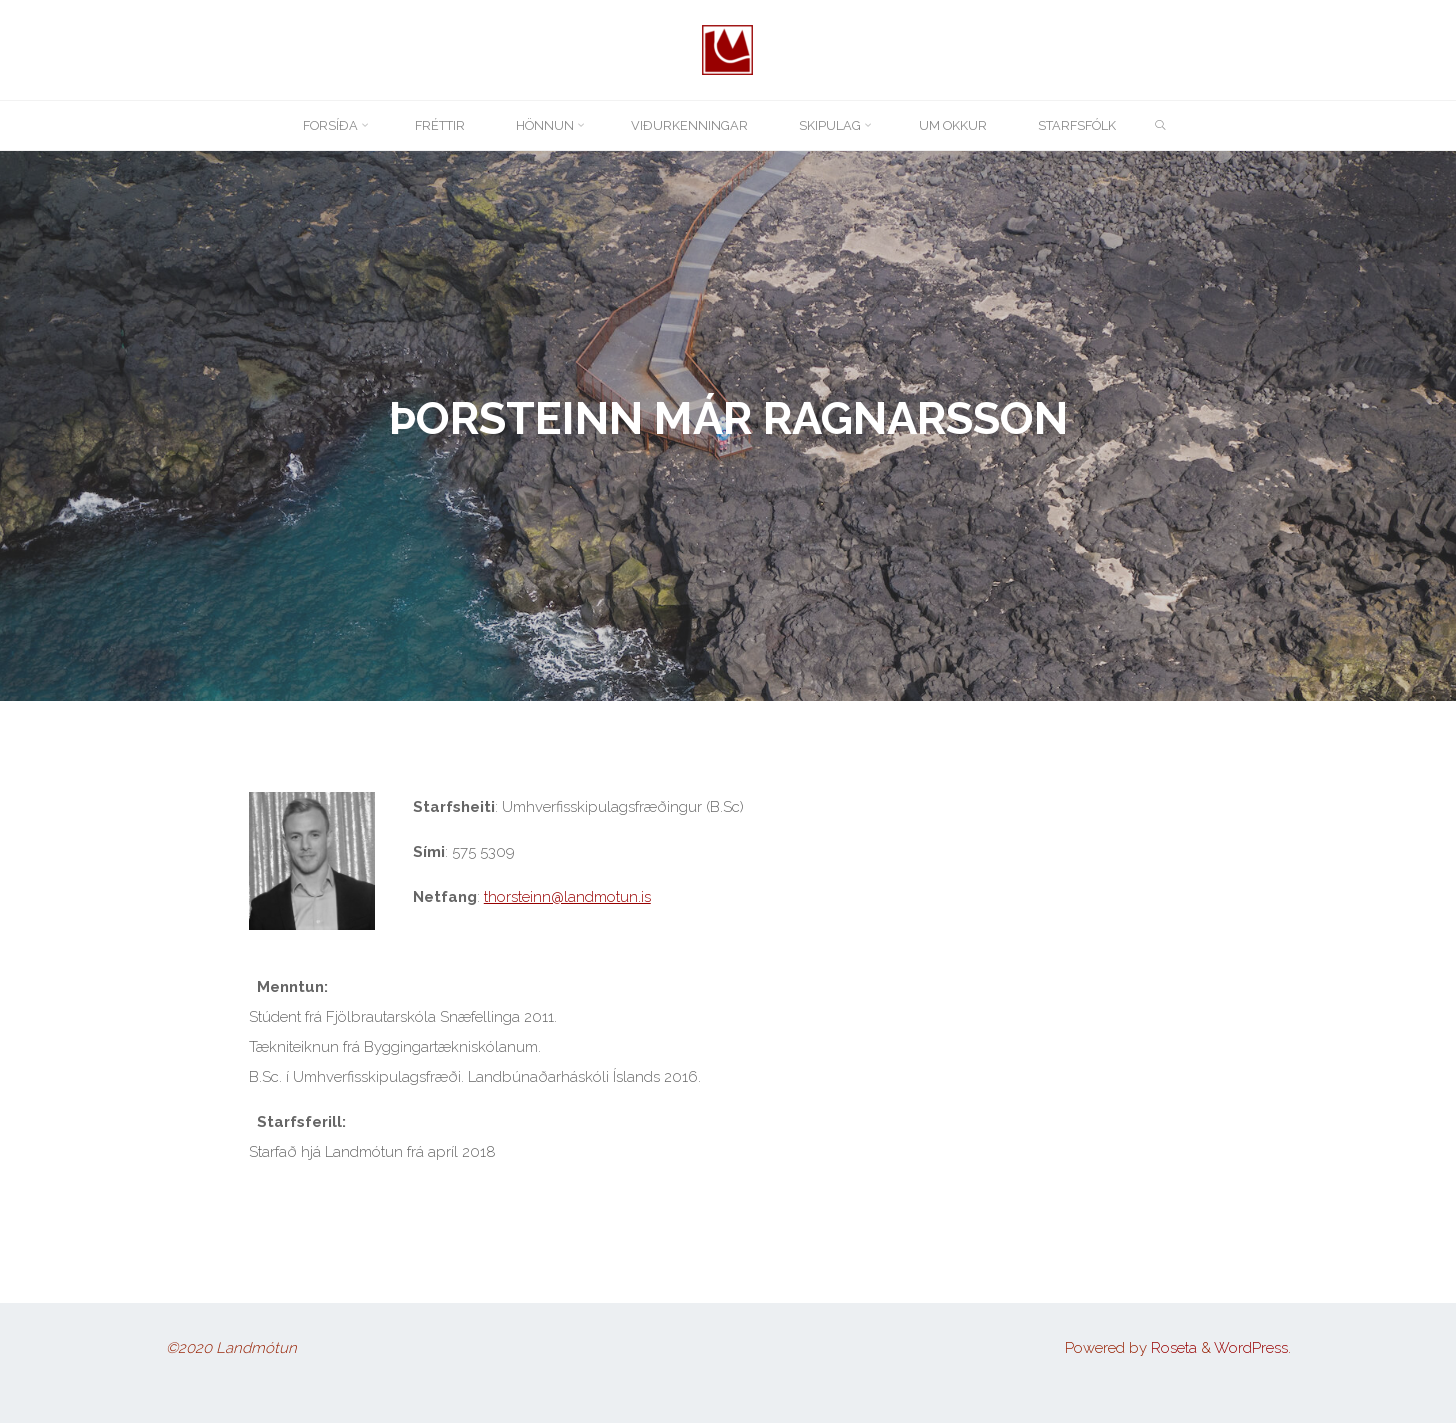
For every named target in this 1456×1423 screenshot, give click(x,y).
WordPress (1251, 1348)
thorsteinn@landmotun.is (566, 897)
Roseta (1172, 1348)
